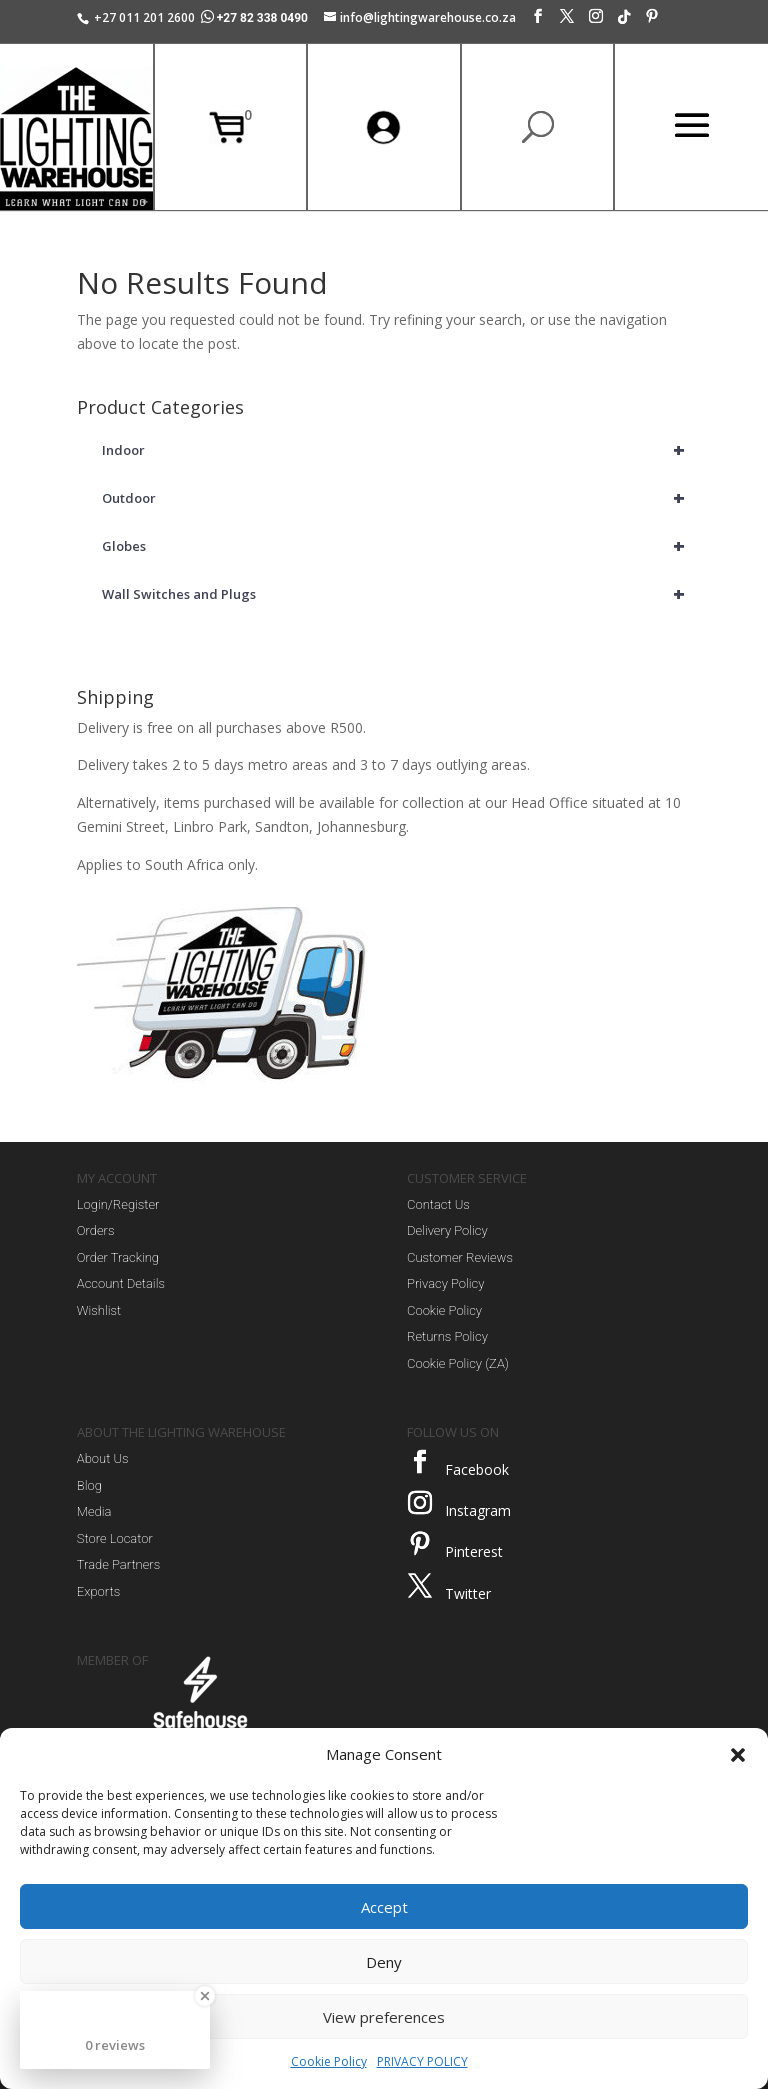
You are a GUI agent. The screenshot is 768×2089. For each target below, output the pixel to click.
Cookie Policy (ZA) (458, 1363)
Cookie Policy (329, 2061)
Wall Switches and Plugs (396, 594)
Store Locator (115, 1538)
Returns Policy (447, 1336)
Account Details (121, 1283)
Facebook (477, 1469)
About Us (103, 1458)
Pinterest (474, 1551)
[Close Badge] (205, 1996)
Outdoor (396, 498)
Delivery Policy (447, 1230)
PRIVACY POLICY (422, 2061)
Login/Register (118, 1204)
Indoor (396, 450)
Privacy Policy (445, 1283)
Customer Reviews (460, 1257)
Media (94, 1511)
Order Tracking (118, 1257)
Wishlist (99, 1310)
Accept (384, 1907)
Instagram (478, 1510)
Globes (396, 546)
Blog (89, 1485)
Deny (384, 1962)
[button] (738, 1755)
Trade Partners (118, 1564)
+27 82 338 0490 (256, 18)
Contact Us (438, 1204)
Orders (96, 1230)
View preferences (384, 2017)
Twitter (468, 1593)
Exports (98, 1591)
